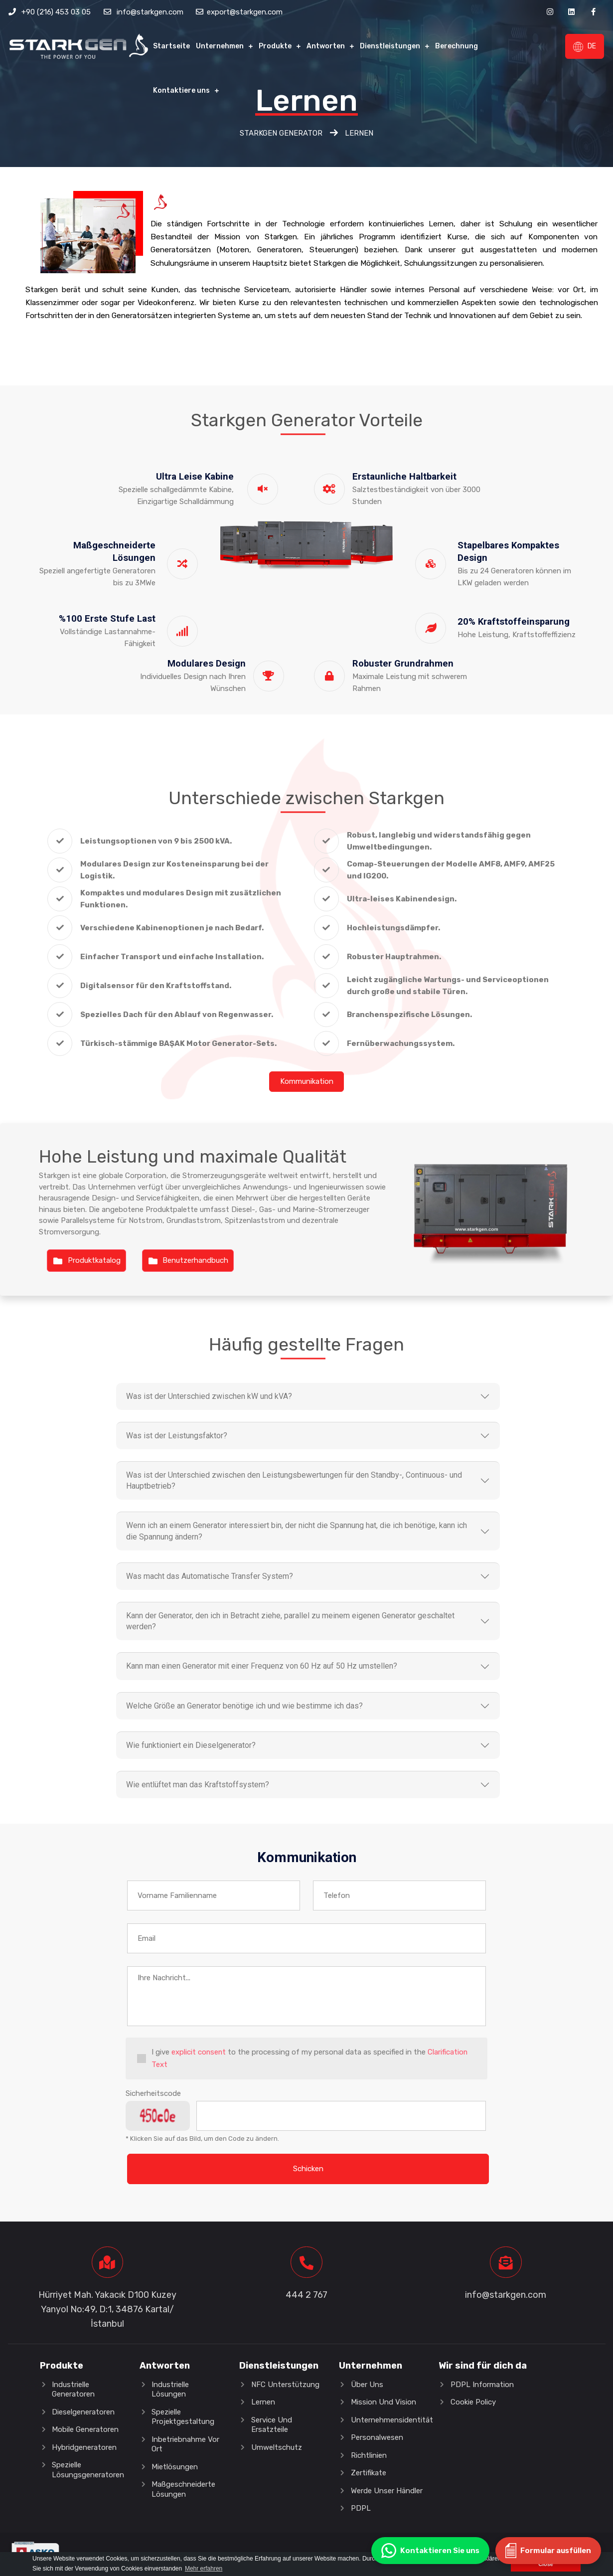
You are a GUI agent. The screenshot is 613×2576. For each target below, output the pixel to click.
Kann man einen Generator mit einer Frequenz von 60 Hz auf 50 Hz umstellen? (261, 1667)
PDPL (361, 2508)
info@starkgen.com (150, 11)
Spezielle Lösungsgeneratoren (88, 2470)
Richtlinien (369, 2455)
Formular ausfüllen (548, 2550)
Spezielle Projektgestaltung (183, 2417)
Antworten (325, 46)
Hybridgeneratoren (84, 2447)
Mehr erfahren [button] (203, 2568)
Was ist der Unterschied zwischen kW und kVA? (209, 1396)
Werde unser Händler (387, 2491)
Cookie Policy (473, 2402)
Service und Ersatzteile (271, 2425)
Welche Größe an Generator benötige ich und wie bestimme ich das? (244, 1706)
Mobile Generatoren (85, 2429)
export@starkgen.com (245, 11)
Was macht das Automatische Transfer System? (209, 1576)
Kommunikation (306, 1081)
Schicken (308, 2169)
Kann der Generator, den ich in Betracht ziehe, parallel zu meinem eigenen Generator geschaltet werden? (290, 1621)
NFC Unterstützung (285, 2385)
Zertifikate (368, 2473)
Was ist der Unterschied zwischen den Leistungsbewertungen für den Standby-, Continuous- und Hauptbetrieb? (294, 1480)
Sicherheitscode (153, 2093)
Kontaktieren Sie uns (430, 2550)
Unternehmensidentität (392, 2420)
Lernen (263, 2402)
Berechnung (456, 46)
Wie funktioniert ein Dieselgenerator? (191, 1746)
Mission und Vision (383, 2402)
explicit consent (199, 2053)
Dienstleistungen (390, 46)
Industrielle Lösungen (170, 2390)
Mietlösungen (175, 2467)
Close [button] (545, 2564)
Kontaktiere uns (181, 90)
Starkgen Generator (281, 133)
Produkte (275, 46)
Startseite (171, 46)
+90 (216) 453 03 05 (56, 11)
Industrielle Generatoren (73, 2390)
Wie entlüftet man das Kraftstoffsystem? (197, 1785)
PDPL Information (482, 2385)
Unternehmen (220, 46)
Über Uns (367, 2385)
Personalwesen (377, 2437)
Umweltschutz (276, 2447)
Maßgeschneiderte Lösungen (183, 2489)
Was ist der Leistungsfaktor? (176, 1435)
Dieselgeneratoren (83, 2412)
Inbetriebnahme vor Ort (185, 2444)
